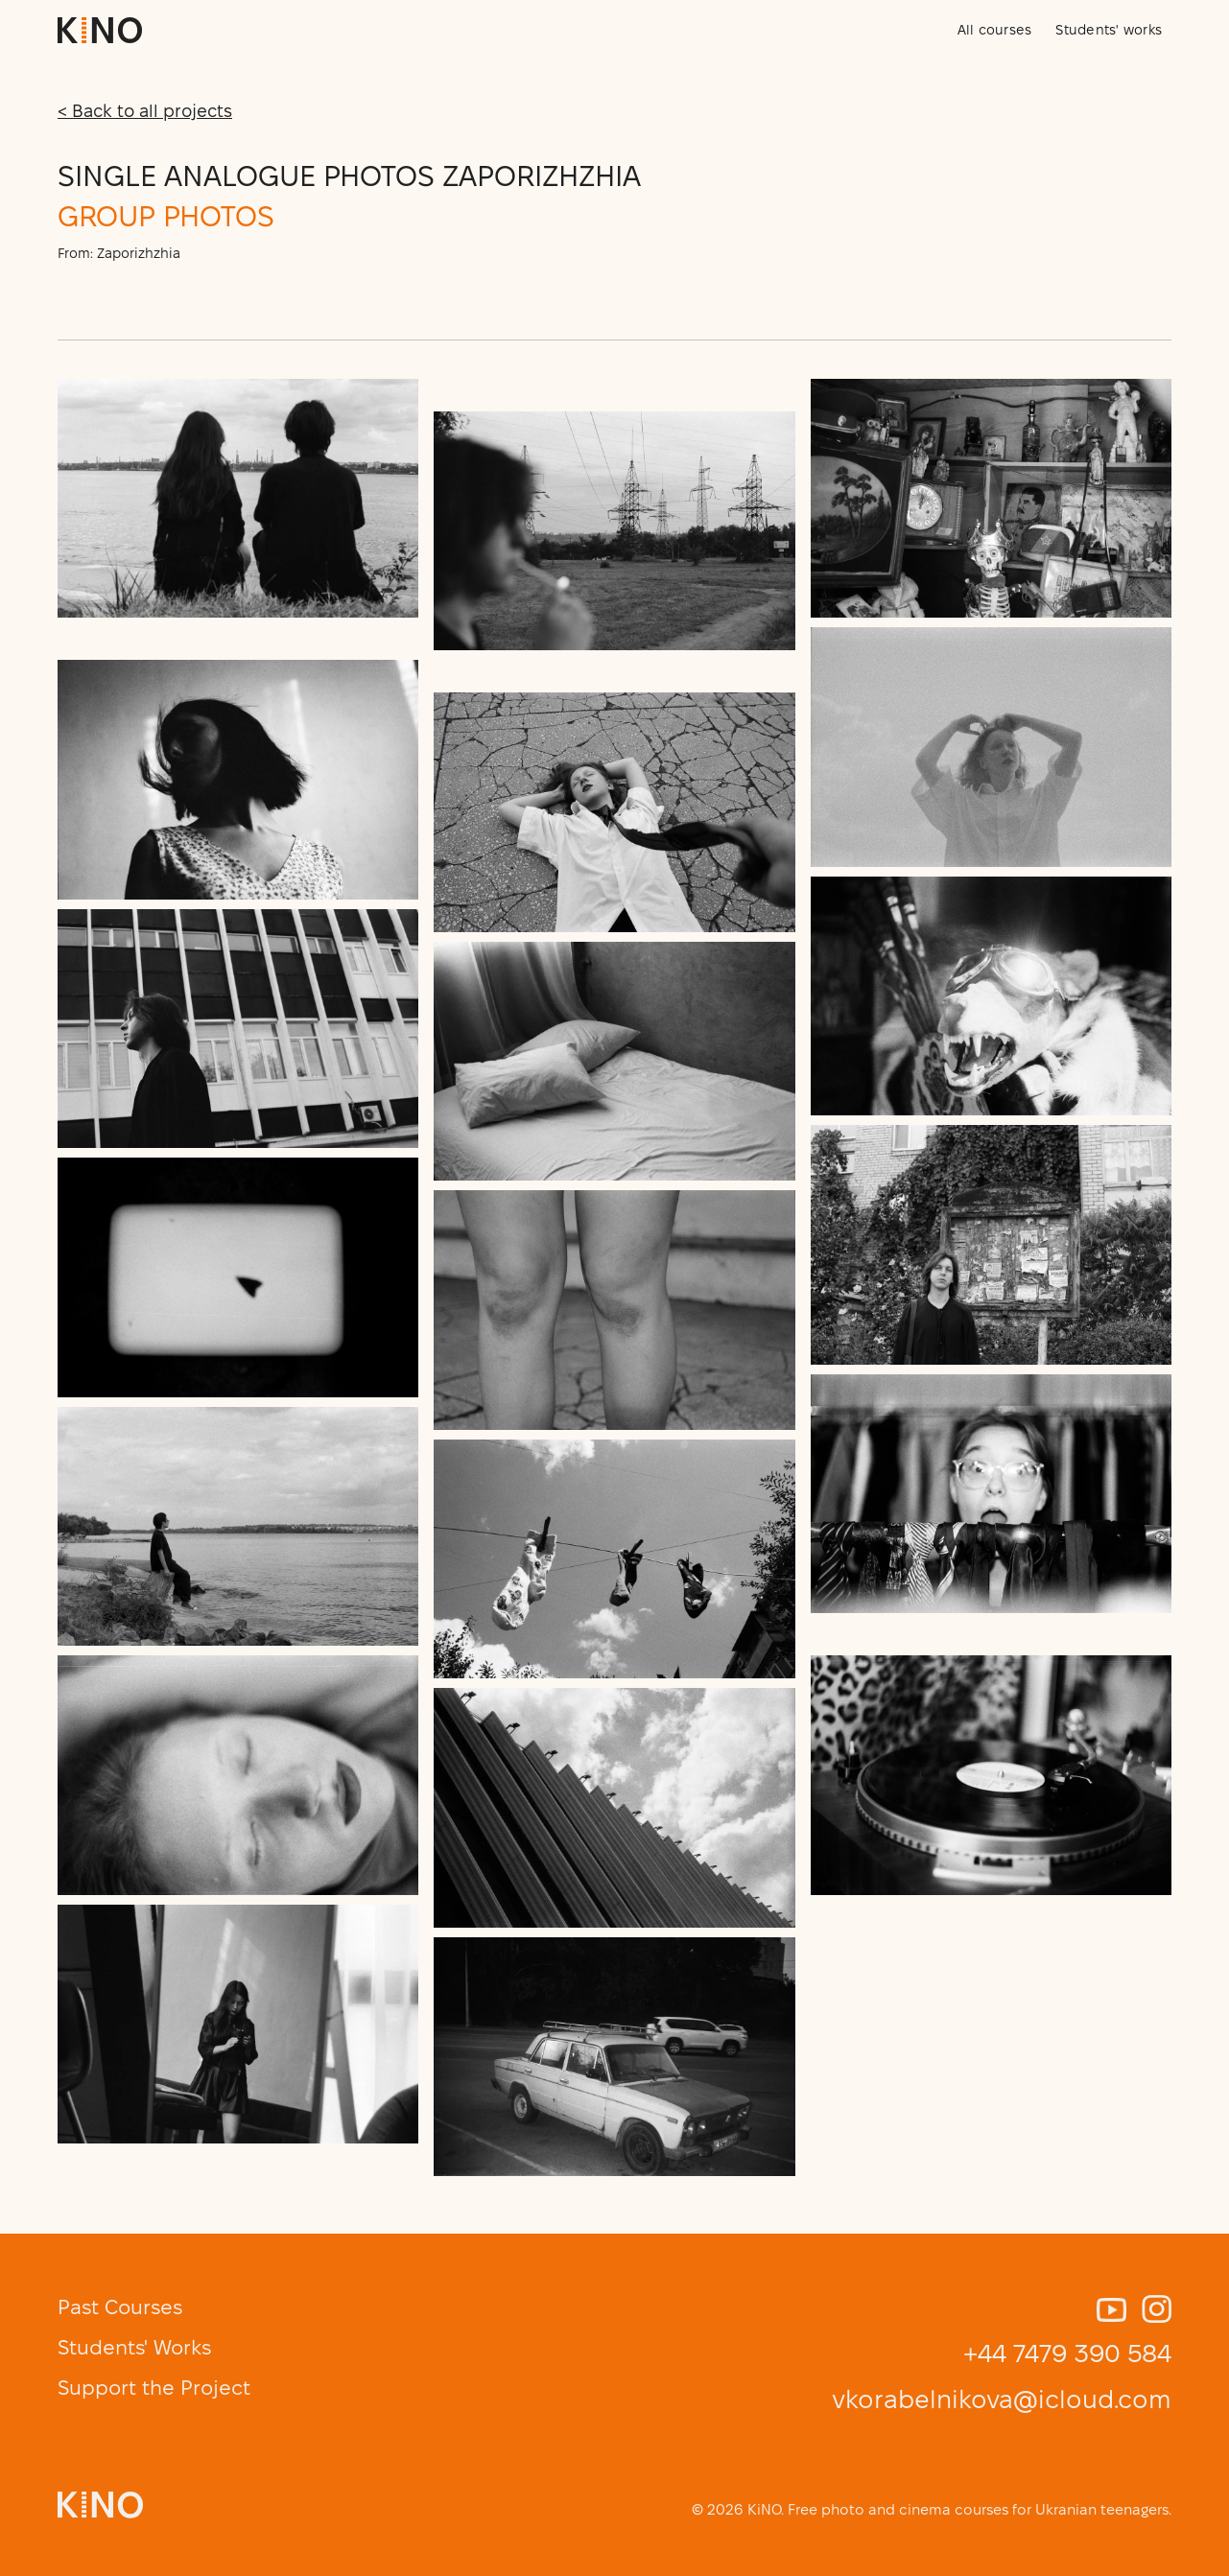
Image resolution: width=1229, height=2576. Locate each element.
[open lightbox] (238, 498)
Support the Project (154, 2388)
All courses (994, 29)
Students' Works (134, 2347)
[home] (100, 30)
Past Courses (120, 2307)
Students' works (1108, 29)
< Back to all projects (145, 111)
